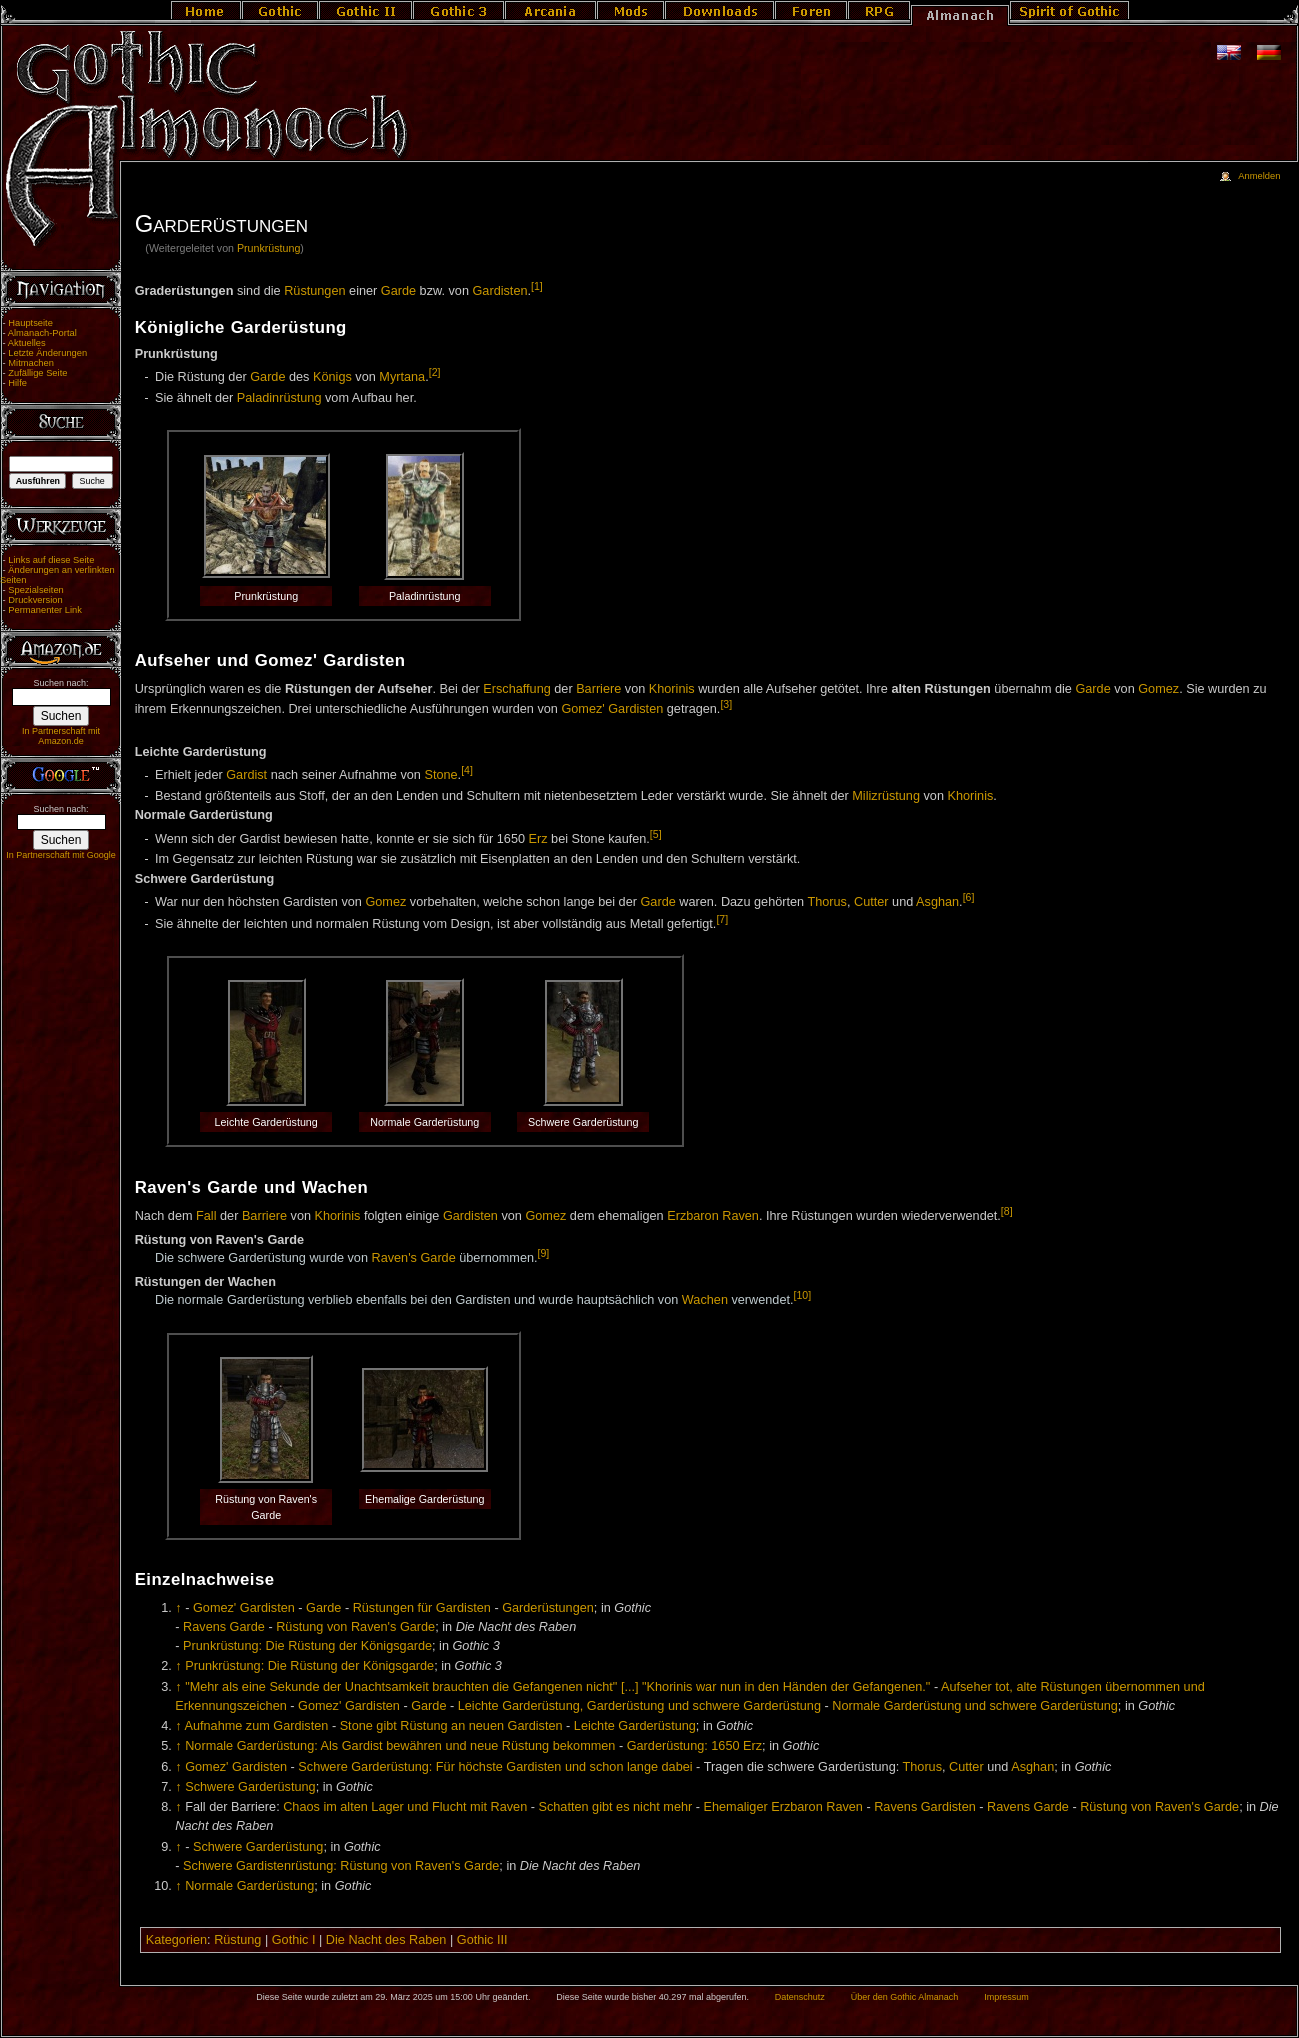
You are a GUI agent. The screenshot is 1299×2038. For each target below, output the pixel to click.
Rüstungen (314, 291)
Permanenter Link (45, 610)
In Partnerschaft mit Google (61, 855)
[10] (803, 1295)
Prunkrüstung (268, 248)
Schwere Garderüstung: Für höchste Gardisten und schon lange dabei (495, 1767)
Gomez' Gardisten (612, 710)
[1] (537, 286)
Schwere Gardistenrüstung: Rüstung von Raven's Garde (341, 1866)
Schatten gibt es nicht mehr (616, 1807)
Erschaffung (516, 689)
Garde (398, 291)
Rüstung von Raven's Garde (355, 1627)
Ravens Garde (224, 1627)
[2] (435, 372)
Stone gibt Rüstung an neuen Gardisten (451, 1726)
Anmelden (1259, 176)
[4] (467, 770)
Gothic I (294, 1940)
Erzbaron (692, 1217)
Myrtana (402, 377)
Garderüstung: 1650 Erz (694, 1746)
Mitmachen (31, 363)
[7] (722, 919)
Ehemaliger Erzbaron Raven (783, 1807)
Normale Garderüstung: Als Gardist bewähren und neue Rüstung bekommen (400, 1746)
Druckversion (35, 600)
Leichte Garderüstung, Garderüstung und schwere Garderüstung (639, 1706)
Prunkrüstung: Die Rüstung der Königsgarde (307, 1646)
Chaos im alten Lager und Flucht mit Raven (405, 1807)
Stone (440, 776)
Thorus (827, 902)
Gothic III (482, 1940)
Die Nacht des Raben (386, 1940)
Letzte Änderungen (47, 353)
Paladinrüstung (279, 398)
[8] (1007, 1211)
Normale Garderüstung (249, 1886)
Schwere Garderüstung (250, 1787)
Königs (332, 377)
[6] (969, 897)
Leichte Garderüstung (635, 1726)
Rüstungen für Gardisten (422, 1608)
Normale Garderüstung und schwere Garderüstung (975, 1706)
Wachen (705, 1300)
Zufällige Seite (37, 373)
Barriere (598, 689)
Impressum (1006, 1997)
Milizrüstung (886, 796)
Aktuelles (27, 343)
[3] (726, 704)
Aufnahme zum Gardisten (256, 1726)
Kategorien (176, 1940)
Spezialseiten (36, 590)
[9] (544, 1253)
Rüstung (237, 1940)
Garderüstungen (548, 1608)
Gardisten (500, 291)
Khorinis (672, 689)
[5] (656, 834)
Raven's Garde (414, 1259)
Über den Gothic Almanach (905, 1997)
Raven (740, 1217)
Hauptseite (30, 323)
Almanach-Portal (42, 333)
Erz (538, 839)
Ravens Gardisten (925, 1807)
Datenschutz (800, 1997)
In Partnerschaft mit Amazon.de (61, 736)
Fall (206, 1217)
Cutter (871, 902)
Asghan (937, 902)
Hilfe (17, 383)
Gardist (246, 776)
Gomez (1158, 689)
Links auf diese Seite (51, 560)
